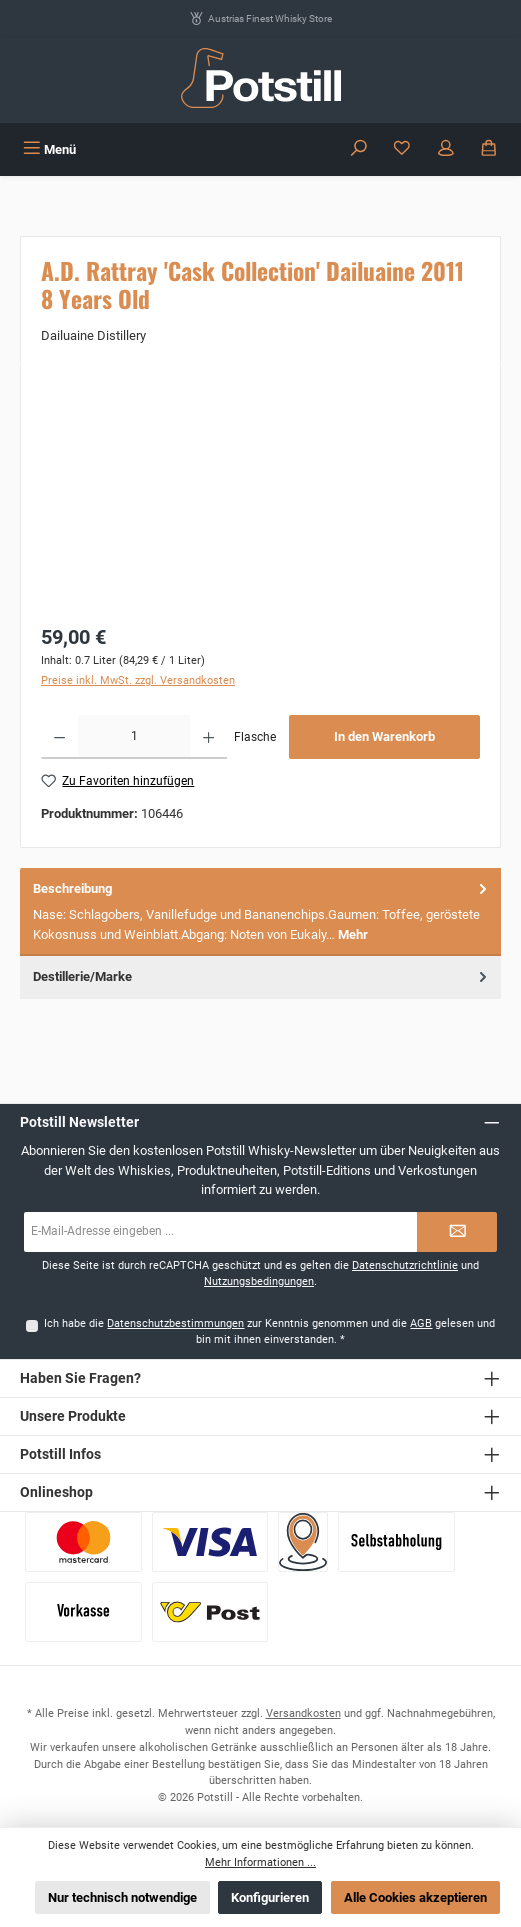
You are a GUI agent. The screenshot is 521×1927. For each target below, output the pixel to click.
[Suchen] (359, 149)
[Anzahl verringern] (59, 737)
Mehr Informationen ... (260, 1862)
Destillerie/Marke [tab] (262, 976)
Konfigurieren (270, 1897)
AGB (421, 1323)
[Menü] (49, 149)
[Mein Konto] (446, 149)
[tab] (260, 912)
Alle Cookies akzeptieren (415, 1897)
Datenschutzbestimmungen (175, 1323)
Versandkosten (303, 1713)
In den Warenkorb (384, 736)
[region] (260, 497)
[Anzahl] (134, 737)
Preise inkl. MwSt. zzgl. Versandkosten (138, 680)
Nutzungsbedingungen (259, 1281)
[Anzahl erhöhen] (208, 737)
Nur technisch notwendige (122, 1897)
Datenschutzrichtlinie (405, 1265)
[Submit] (457, 1232)
